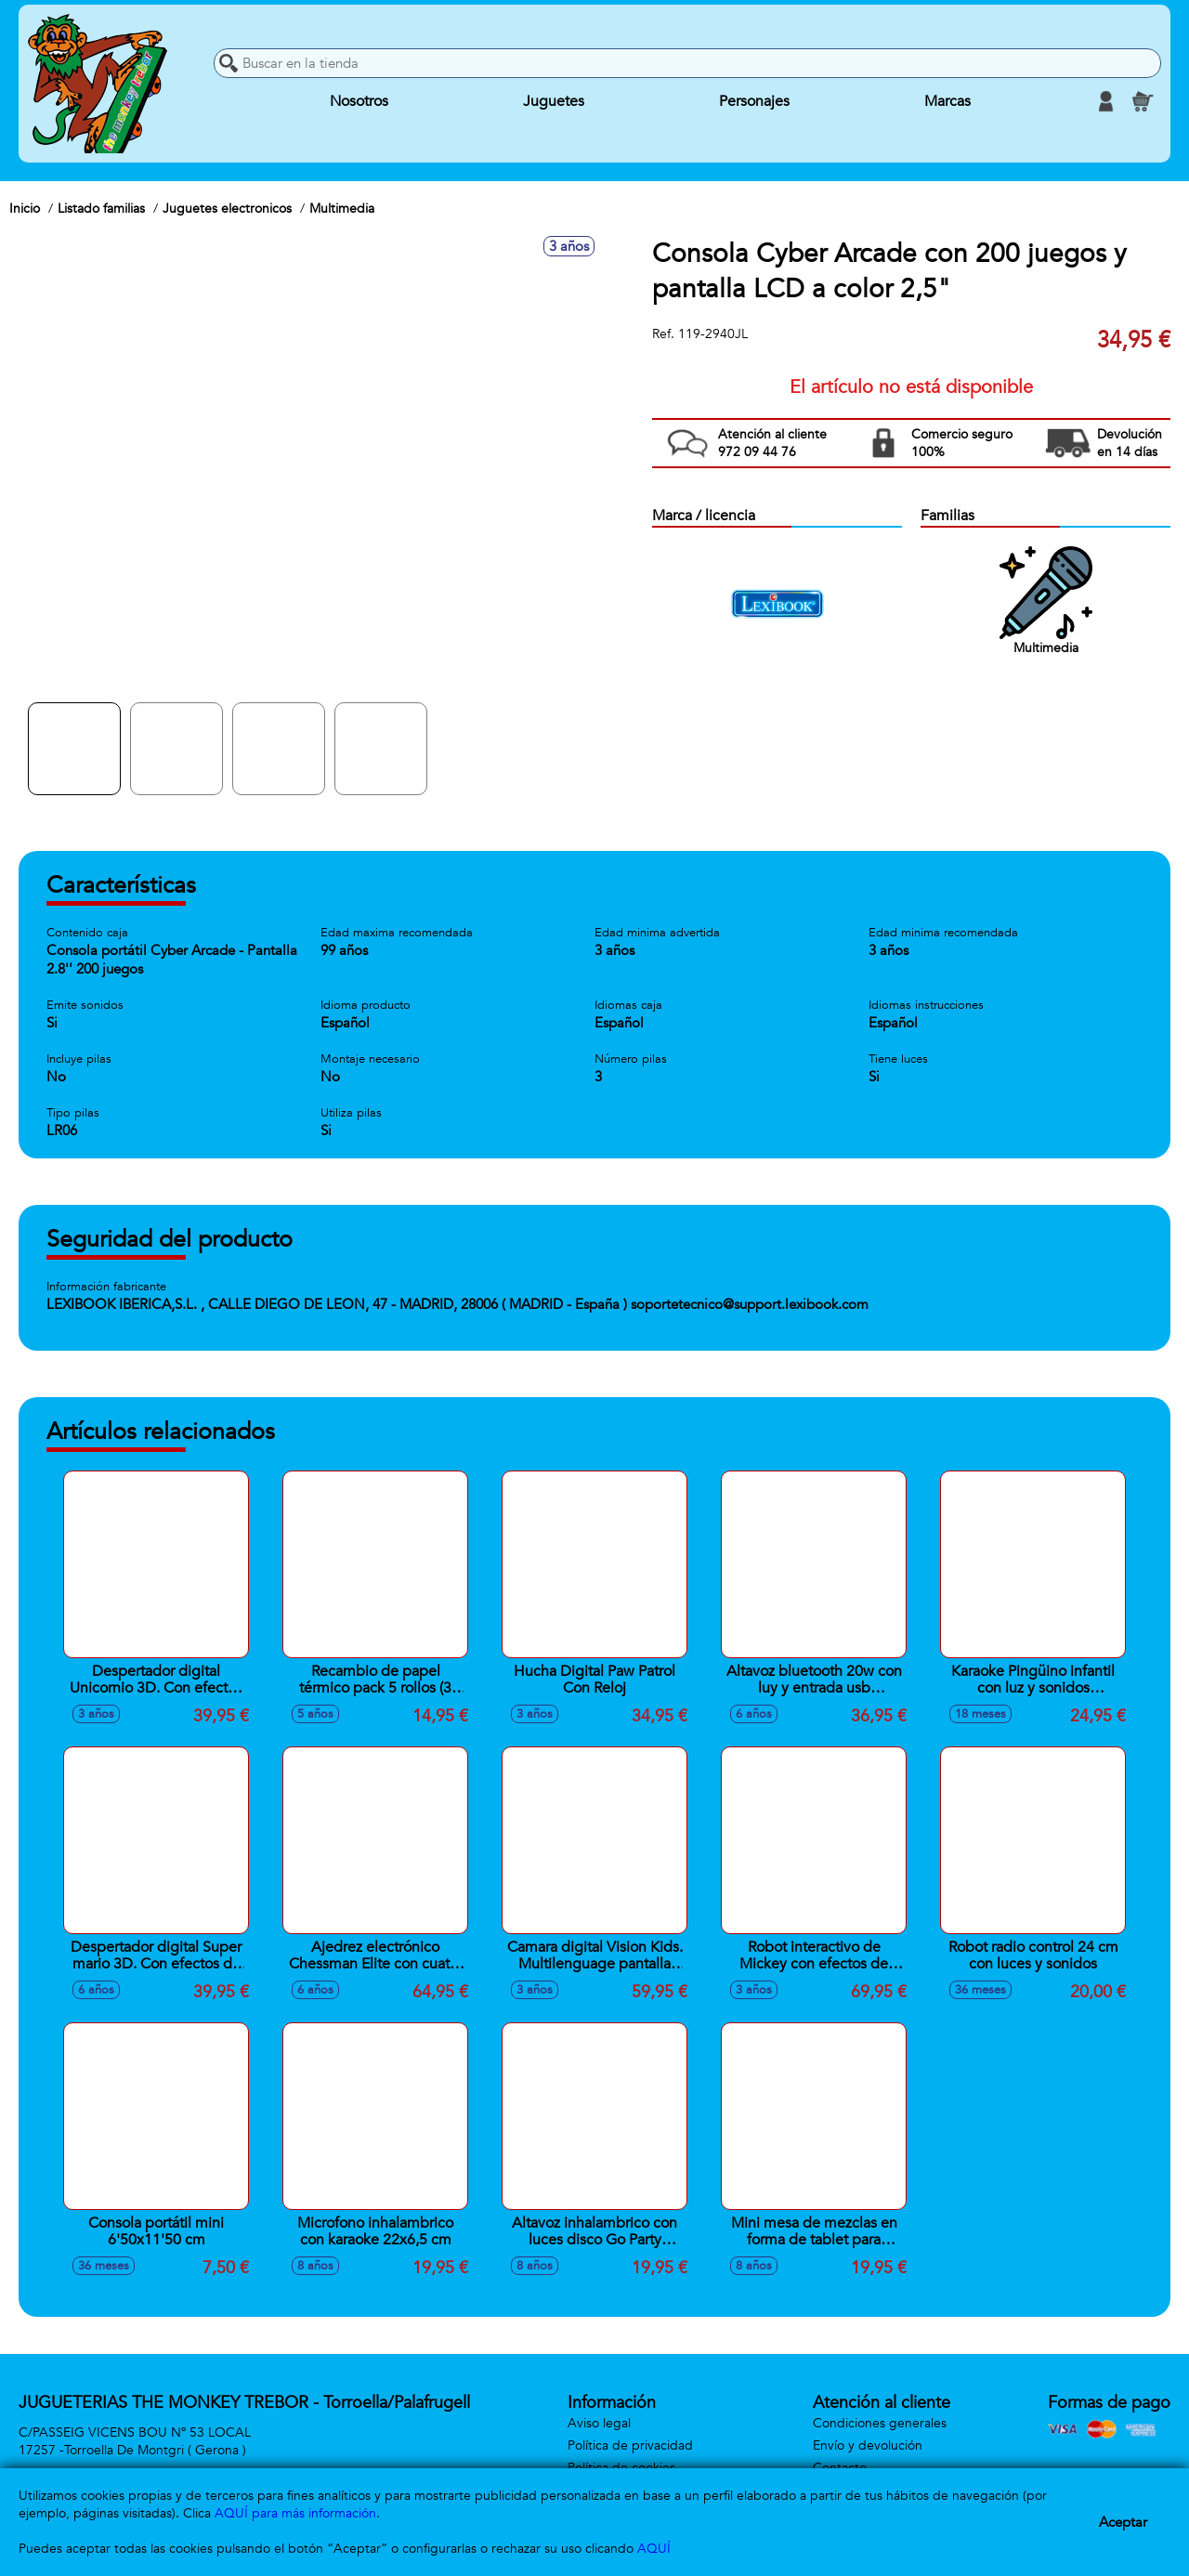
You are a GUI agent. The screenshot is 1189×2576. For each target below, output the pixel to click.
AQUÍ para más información (295, 2513)
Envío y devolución (867, 2445)
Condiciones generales (880, 2423)
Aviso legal (599, 2423)
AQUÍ (654, 2548)
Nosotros (359, 101)
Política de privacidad (630, 2445)
